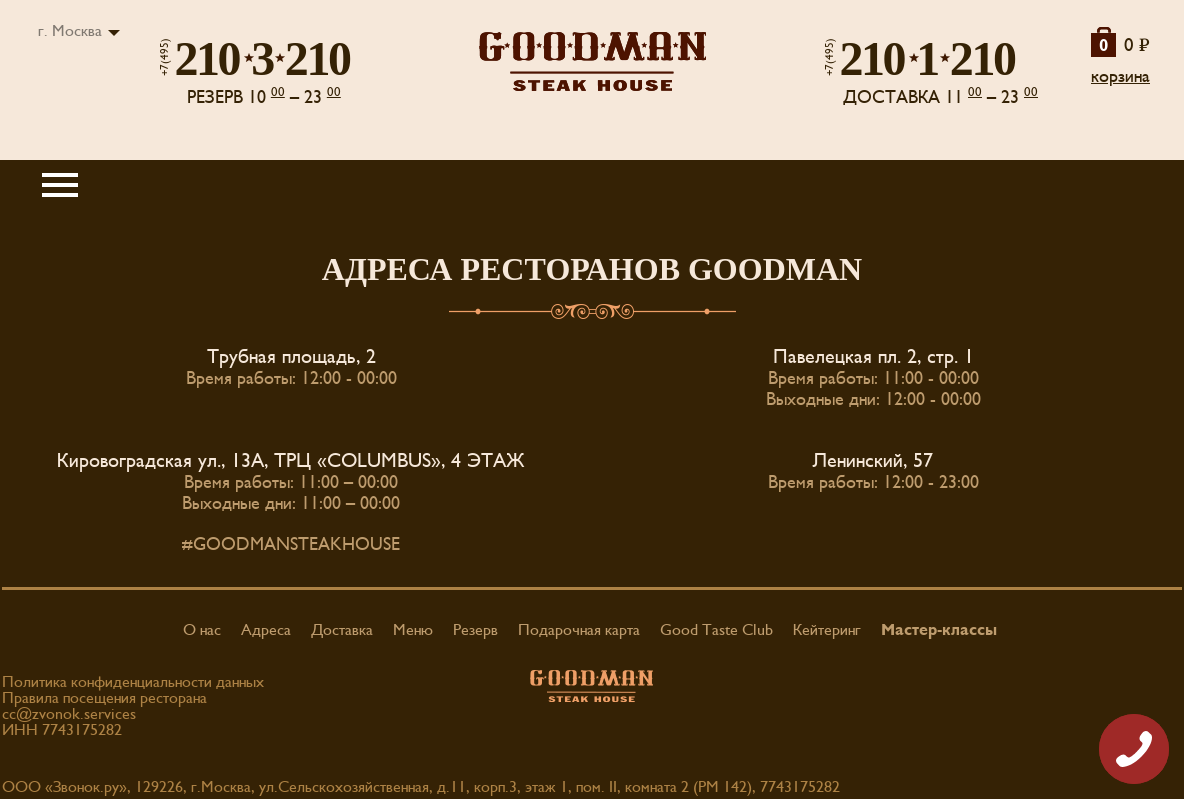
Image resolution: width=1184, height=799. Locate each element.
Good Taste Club (716, 630)
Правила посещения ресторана (104, 698)
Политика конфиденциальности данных (133, 682)
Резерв (475, 630)
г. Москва (70, 31)
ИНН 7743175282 (62, 730)
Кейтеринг (827, 630)
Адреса (266, 630)
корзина (1120, 76)
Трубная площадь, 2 (291, 357)
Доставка (342, 630)
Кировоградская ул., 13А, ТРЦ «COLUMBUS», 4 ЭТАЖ (291, 461)
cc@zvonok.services (69, 714)
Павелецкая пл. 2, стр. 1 (873, 357)
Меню (413, 630)
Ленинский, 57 (873, 461)
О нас (202, 630)
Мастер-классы (939, 630)
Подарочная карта (579, 630)
